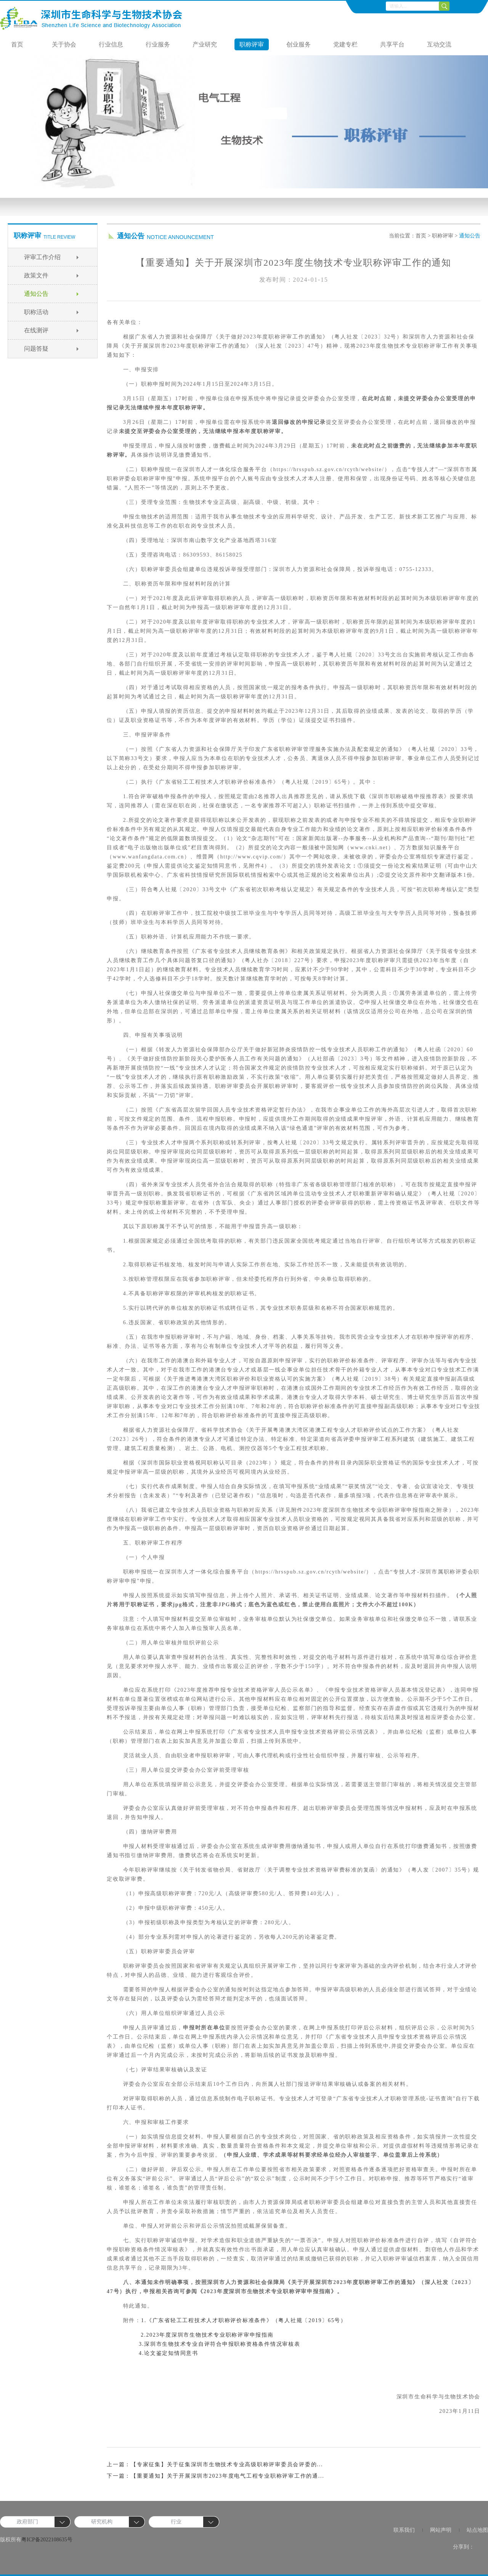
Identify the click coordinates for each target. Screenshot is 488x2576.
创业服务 (298, 44)
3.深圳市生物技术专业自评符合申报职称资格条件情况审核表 (219, 2344)
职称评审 (251, 44)
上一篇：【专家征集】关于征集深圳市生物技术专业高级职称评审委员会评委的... (215, 2464)
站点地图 (477, 2530)
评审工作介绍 (42, 257)
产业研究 (205, 44)
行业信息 (111, 44)
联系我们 (404, 2530)
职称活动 (36, 312)
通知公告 (36, 293)
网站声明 (440, 2530)
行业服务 (158, 44)
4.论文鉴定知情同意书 (168, 2353)
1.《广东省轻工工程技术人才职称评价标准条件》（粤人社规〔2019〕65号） (244, 2320)
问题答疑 (36, 348)
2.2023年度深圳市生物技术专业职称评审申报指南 (206, 2335)
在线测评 (36, 330)
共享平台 (392, 44)
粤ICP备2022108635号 (46, 2539)
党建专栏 (345, 44)
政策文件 (36, 275)
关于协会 (64, 44)
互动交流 (439, 44)
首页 (17, 44)
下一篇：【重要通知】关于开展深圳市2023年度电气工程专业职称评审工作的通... (215, 2476)
